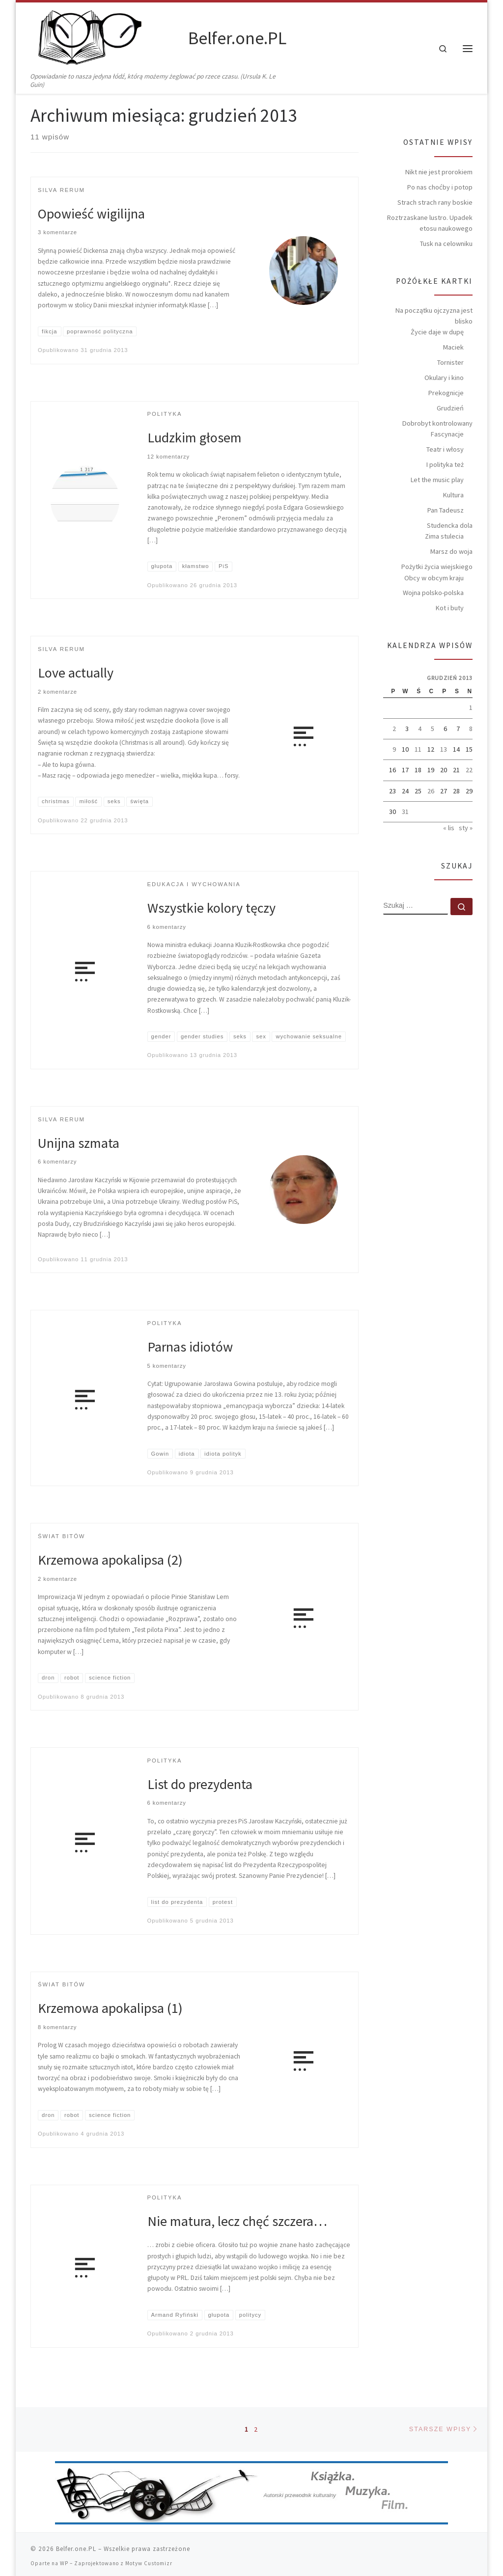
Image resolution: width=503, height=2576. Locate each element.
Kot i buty (450, 607)
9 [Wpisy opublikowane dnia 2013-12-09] (394, 749)
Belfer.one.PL (76, 2545)
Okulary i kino (444, 377)
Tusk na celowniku (446, 243)
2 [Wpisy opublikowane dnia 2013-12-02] (394, 728)
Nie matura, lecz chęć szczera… (237, 2221)
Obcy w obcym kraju (434, 577)
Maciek (453, 347)
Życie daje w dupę (437, 331)
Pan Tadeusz (445, 510)
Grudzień (450, 408)
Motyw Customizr (148, 2559)
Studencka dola (450, 525)
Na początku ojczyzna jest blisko (434, 315)
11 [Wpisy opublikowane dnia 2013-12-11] (418, 749)
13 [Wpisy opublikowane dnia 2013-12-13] (443, 749)
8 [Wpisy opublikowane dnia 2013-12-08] (471, 728)
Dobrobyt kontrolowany (437, 423)
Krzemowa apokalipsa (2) (110, 1560)
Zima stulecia (444, 536)
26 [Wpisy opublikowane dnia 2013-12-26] (430, 790)
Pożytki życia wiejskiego (437, 566)
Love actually (75, 672)
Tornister (450, 362)
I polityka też (445, 464)
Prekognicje (446, 392)
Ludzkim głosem (194, 437)
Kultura (453, 494)
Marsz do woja (451, 551)
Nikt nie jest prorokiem (439, 171)
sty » (466, 827)
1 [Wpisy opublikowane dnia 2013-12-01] (471, 707)
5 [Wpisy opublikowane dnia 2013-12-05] (432, 728)
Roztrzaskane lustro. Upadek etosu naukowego (430, 223)
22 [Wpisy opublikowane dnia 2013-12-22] (469, 769)
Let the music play (437, 479)
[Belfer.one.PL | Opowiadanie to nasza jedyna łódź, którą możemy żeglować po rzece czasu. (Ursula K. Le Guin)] (107, 37)
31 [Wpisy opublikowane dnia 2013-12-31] (405, 811)
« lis (448, 827)
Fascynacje (447, 434)
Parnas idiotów (190, 1347)
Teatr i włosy (445, 449)
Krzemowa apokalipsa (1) (110, 2008)
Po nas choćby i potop (440, 187)
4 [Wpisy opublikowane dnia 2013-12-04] (419, 728)
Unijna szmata (78, 1143)
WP (64, 2559)
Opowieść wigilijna (91, 213)
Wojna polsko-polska (433, 592)
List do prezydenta (199, 1784)
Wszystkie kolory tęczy (211, 908)
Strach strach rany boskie (435, 202)
